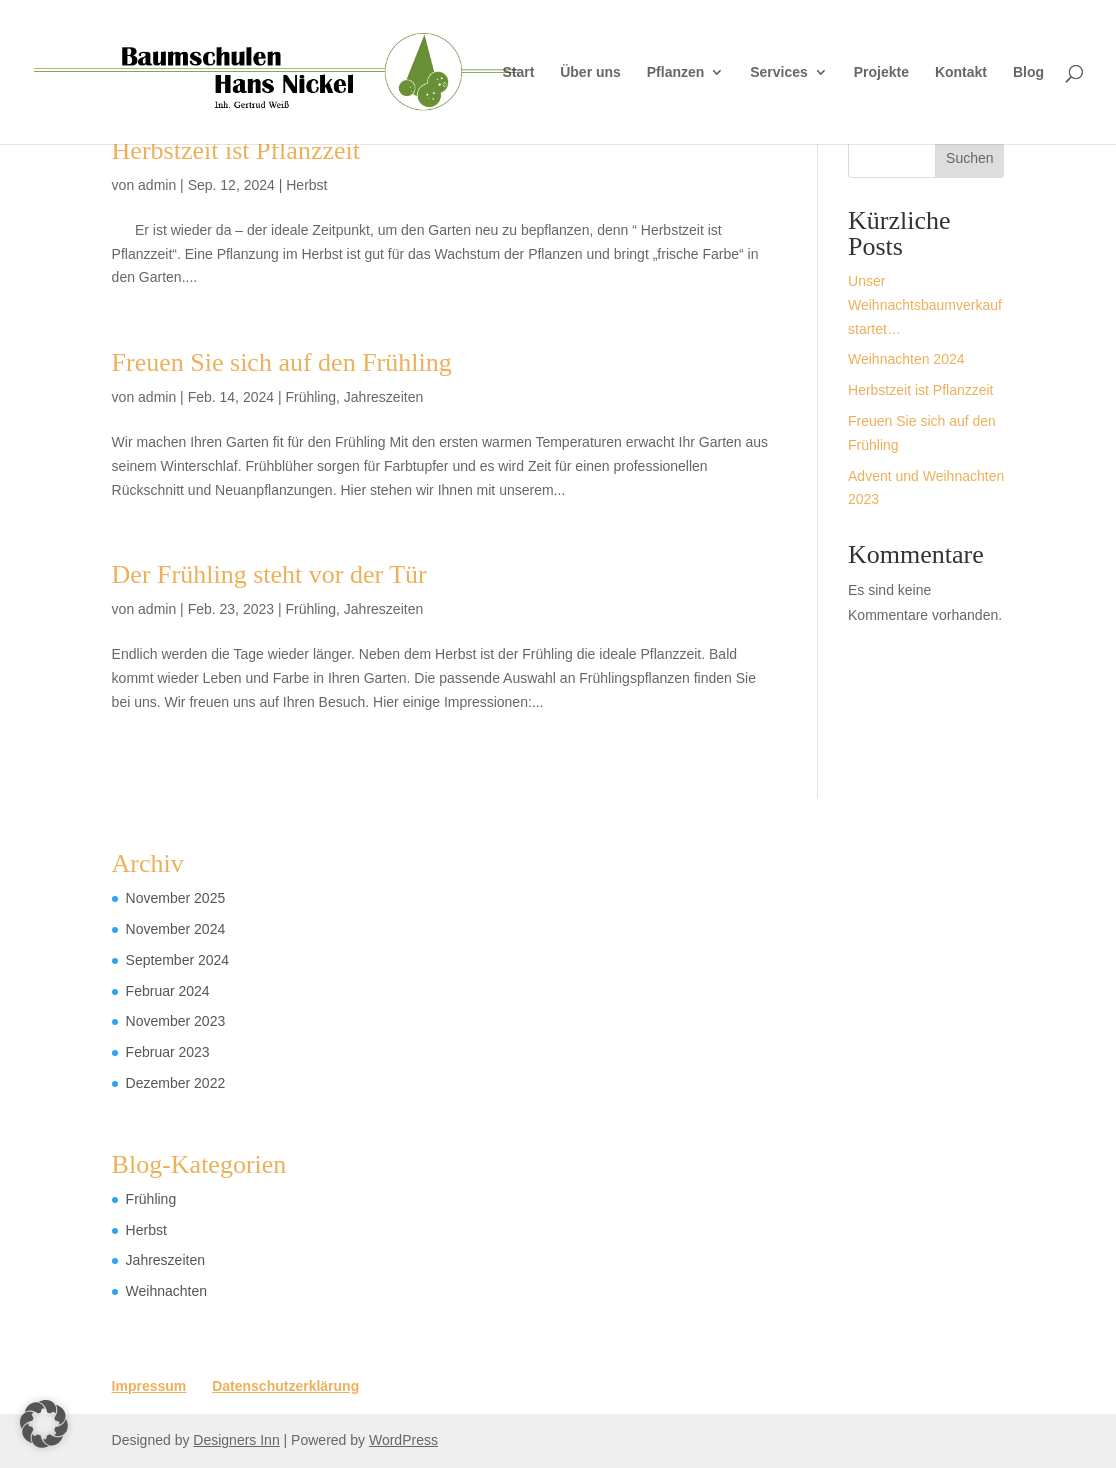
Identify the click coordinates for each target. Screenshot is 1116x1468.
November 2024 (176, 929)
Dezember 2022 (176, 1083)
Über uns (590, 72)
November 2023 (176, 1021)
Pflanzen (676, 72)
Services (779, 72)
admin (157, 185)
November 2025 (176, 898)
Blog (1028, 72)
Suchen (969, 158)
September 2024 (178, 960)
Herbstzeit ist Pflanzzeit (236, 150)
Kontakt (961, 72)
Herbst (306, 185)
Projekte (881, 72)
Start (518, 72)
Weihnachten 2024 (906, 359)
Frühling (310, 397)
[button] (44, 1424)
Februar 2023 (168, 1052)
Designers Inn (236, 1440)
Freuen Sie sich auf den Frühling (282, 362)
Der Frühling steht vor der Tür (269, 574)
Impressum (149, 1386)
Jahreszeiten (383, 397)
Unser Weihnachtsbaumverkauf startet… (925, 305)
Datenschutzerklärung (285, 1386)
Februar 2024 (168, 991)
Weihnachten (166, 1291)
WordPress (403, 1440)
